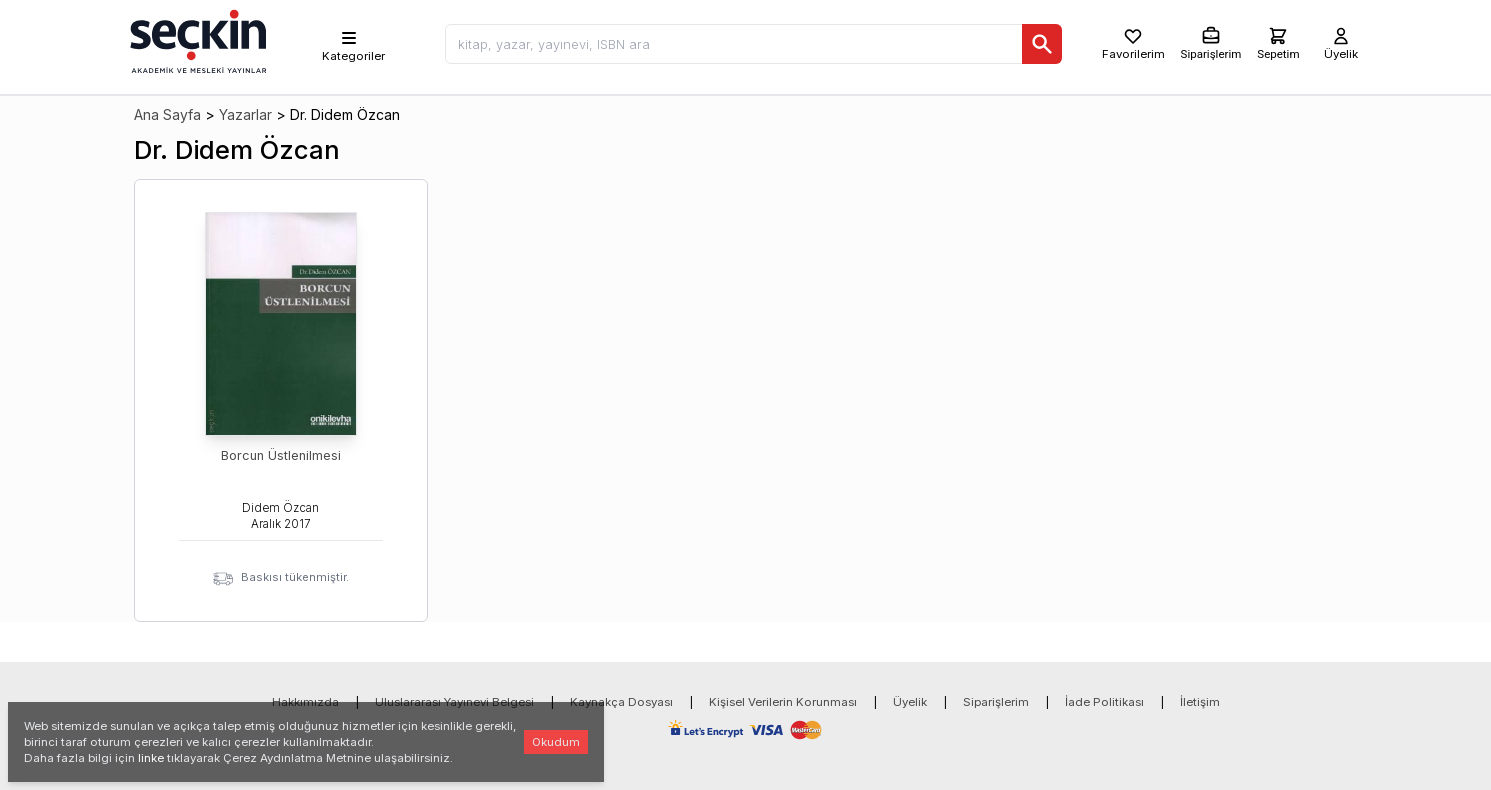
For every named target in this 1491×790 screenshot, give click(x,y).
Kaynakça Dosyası (621, 702)
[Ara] (1042, 44)
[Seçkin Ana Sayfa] (196, 40)
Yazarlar (245, 114)
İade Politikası (1104, 702)
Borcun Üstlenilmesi (281, 455)
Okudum (556, 742)
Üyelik (910, 702)
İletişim (1200, 702)
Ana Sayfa (167, 114)
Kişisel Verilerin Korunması (783, 702)
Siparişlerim (996, 702)
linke (151, 758)
